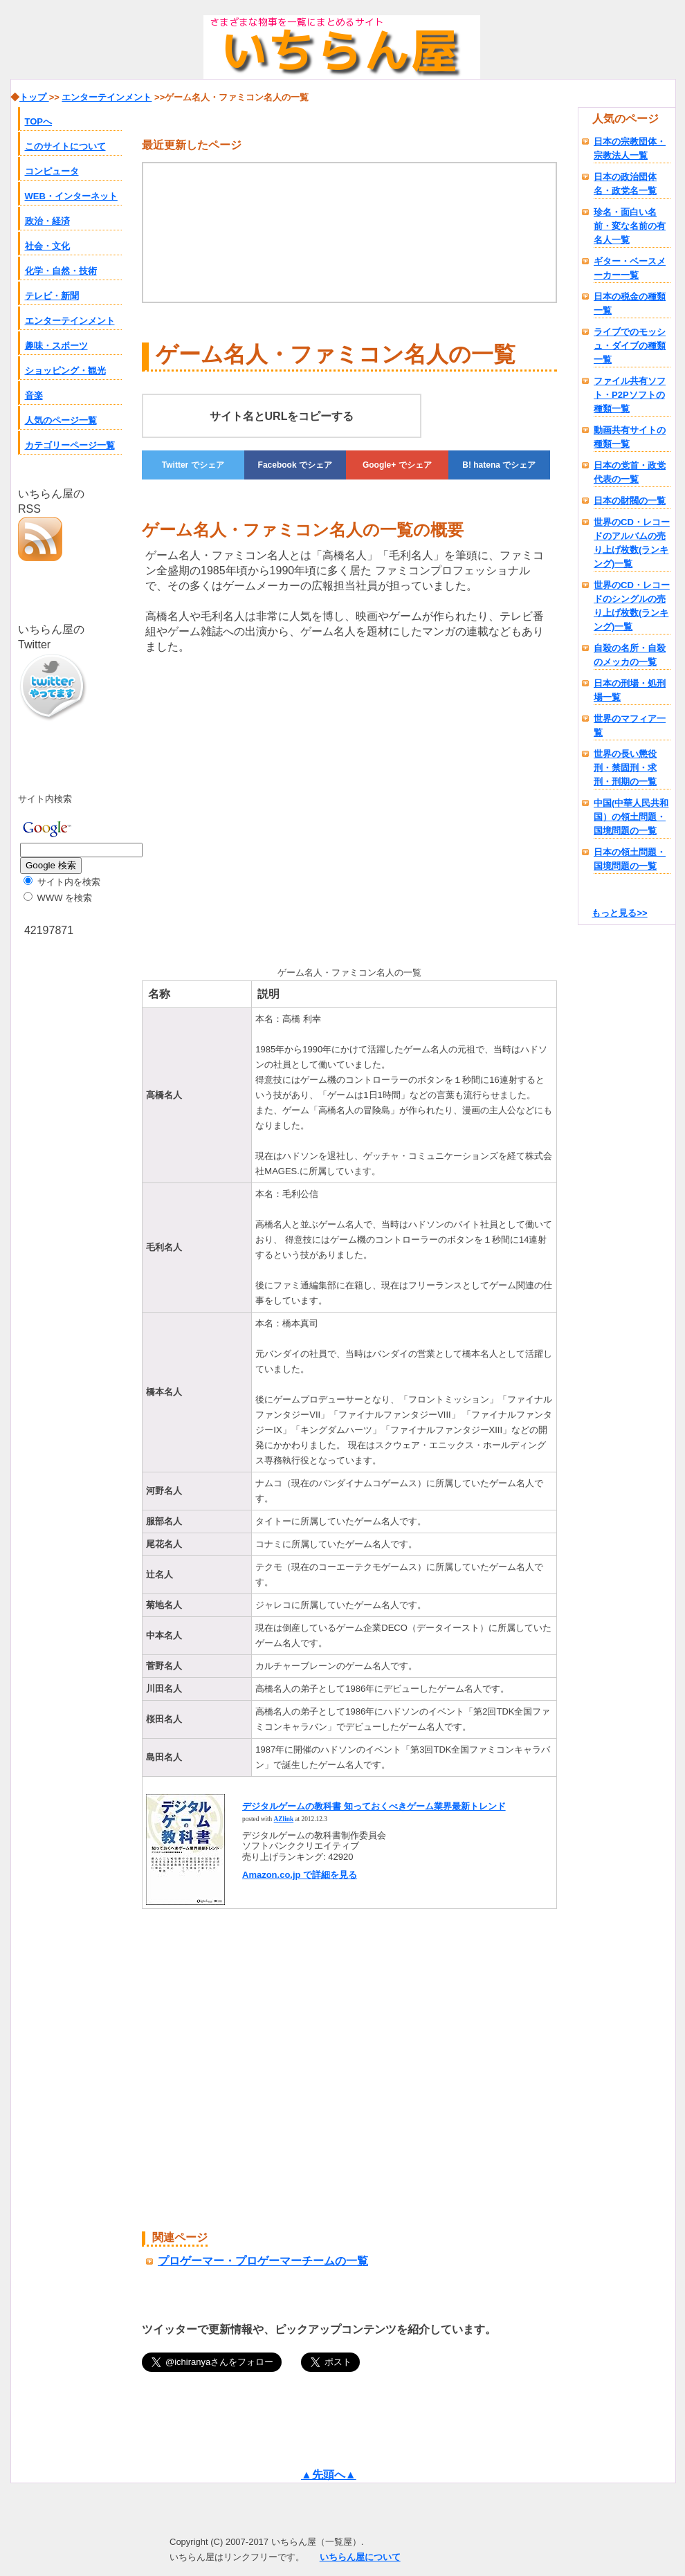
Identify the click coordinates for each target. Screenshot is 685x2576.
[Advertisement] (258, 807)
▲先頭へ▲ (328, 2475)
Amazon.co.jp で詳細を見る (299, 1875)
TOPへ (39, 121)
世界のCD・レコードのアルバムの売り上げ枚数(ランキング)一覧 (632, 543)
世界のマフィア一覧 (630, 725)
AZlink (284, 1819)
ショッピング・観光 (65, 370)
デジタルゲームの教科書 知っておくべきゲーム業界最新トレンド (374, 1806)
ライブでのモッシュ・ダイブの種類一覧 (630, 346)
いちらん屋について (360, 2557)
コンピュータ (52, 171)
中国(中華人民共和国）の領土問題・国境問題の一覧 (631, 817)
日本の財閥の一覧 (630, 500)
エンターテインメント (70, 321)
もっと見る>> (619, 913)
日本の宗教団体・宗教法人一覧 (630, 148)
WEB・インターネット (71, 196)
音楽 (34, 395)
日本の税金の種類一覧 (630, 303)
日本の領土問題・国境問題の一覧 (630, 859)
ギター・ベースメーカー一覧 (630, 268)
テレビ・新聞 (52, 296)
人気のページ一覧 (61, 420)
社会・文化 (47, 246)
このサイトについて (65, 146)
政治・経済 (47, 221)
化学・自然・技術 (61, 271)
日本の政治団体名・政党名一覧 (625, 184)
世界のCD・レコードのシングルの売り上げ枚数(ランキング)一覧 (632, 606)
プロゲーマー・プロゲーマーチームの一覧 (263, 2261)
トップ (34, 97)
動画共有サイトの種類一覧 (630, 437)
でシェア (193, 465)
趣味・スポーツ (56, 345)
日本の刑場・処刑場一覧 (630, 690)
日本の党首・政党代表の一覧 (630, 472)
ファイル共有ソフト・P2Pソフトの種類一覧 (630, 395)
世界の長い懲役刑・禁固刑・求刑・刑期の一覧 (625, 768)
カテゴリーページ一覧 (70, 445)
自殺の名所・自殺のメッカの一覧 (630, 655)
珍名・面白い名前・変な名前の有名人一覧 (630, 226)
